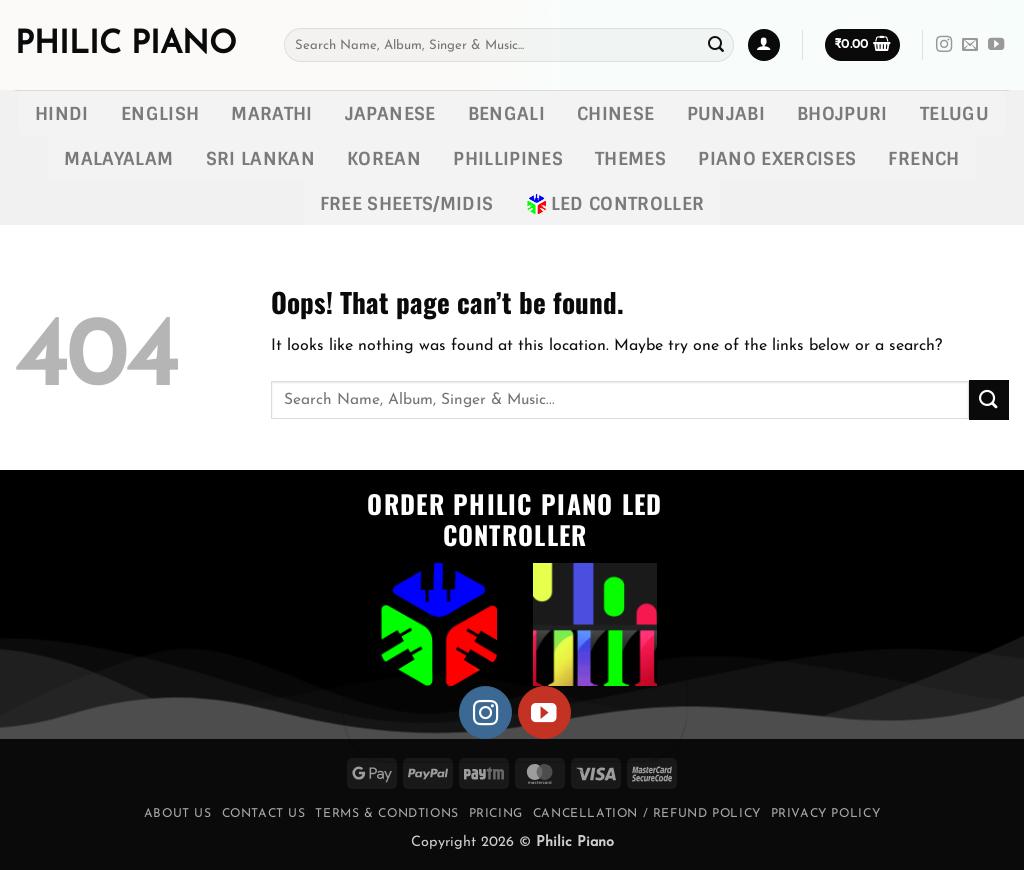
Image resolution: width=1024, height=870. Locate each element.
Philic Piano (125, 45)
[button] (764, 45)
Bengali (506, 113)
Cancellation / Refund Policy (647, 814)
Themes (630, 158)
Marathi (271, 113)
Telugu (954, 113)
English (160, 113)
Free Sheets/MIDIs (407, 203)
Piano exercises (777, 158)
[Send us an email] (970, 45)
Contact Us (264, 814)
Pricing (496, 814)
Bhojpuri (842, 113)
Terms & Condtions (386, 814)
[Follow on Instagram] (944, 45)
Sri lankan (261, 158)
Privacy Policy (826, 814)
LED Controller (615, 203)
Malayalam (118, 158)
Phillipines (508, 158)
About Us (178, 814)
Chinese (615, 113)
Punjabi (726, 113)
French (923, 158)
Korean (384, 158)
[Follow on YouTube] (996, 45)
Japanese (390, 113)
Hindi (62, 113)
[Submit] (716, 45)
